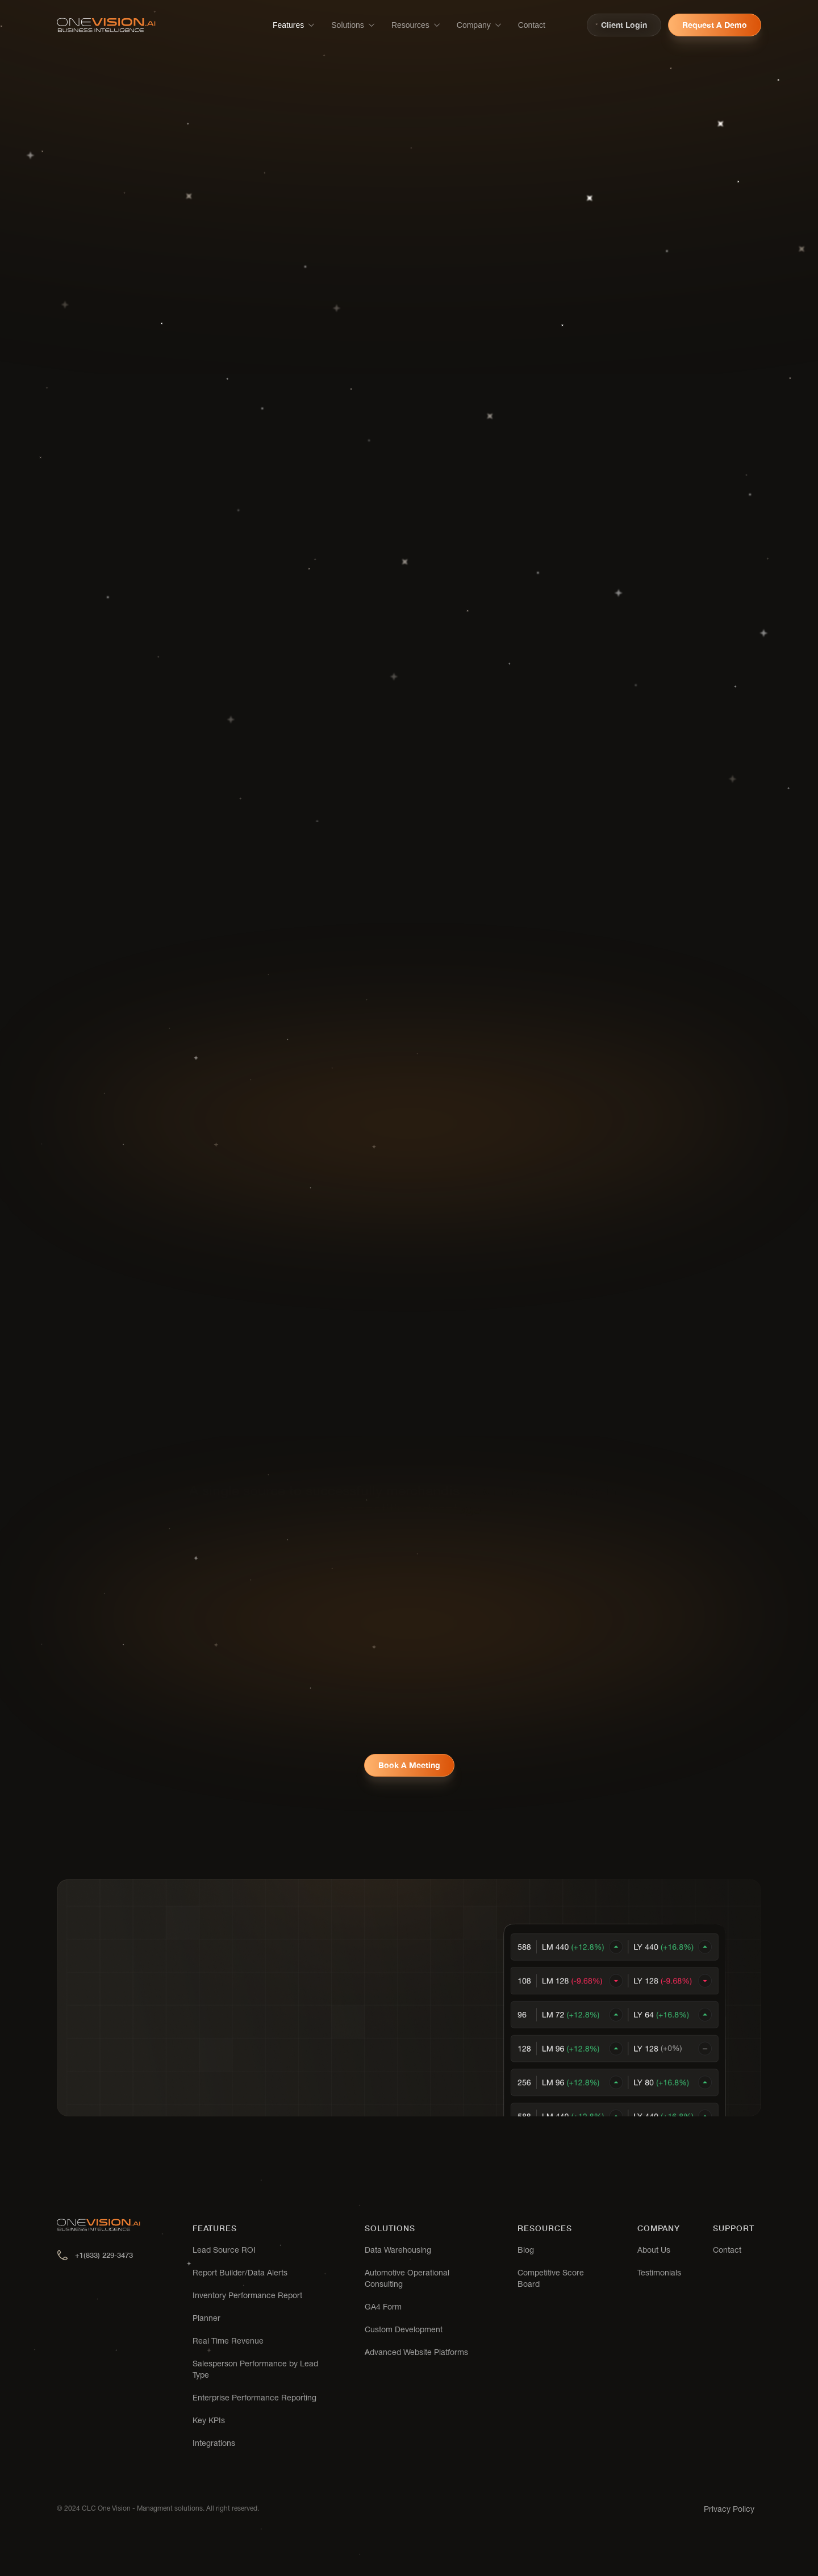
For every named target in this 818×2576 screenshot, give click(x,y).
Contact (531, 25)
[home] (106, 25)
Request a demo (714, 25)
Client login (624, 25)
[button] (294, 25)
